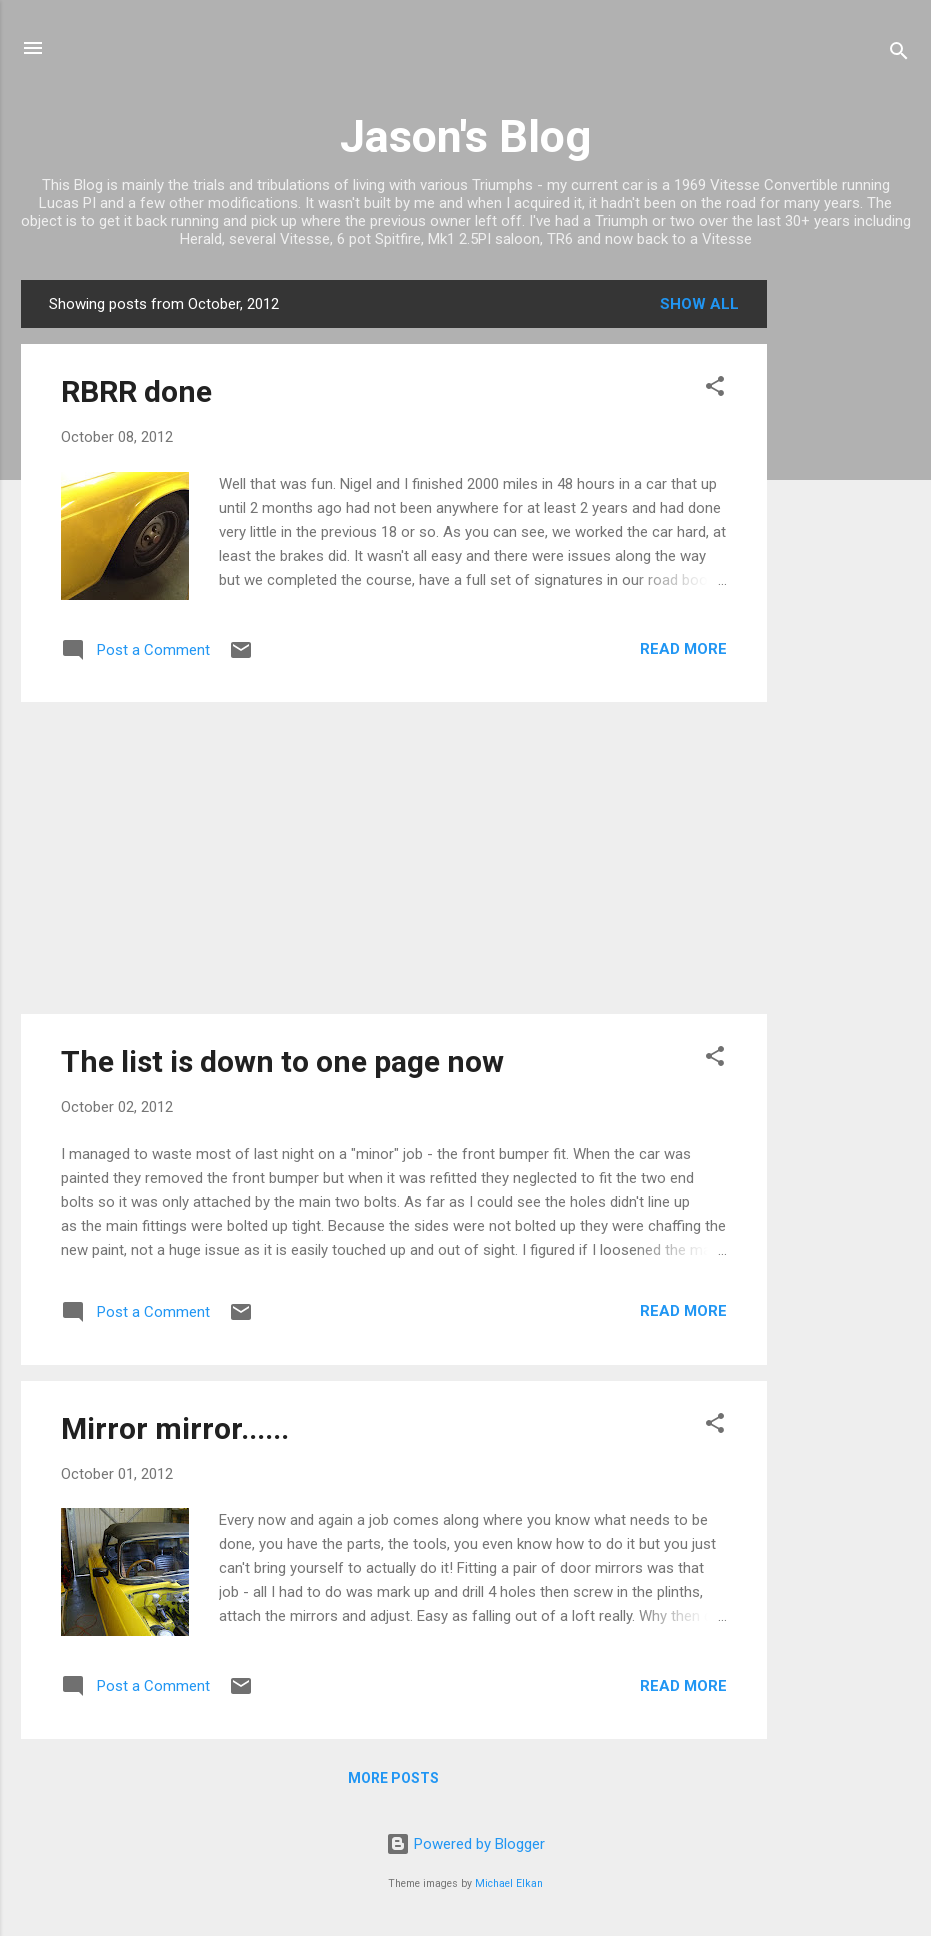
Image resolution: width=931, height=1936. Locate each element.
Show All (699, 304)
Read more (683, 649)
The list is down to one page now (282, 1061)
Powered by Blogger (465, 1844)
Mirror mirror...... (175, 1428)
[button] (715, 389)
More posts (393, 1778)
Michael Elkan (509, 1883)
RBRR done (136, 391)
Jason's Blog (465, 136)
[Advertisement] (847, 580)
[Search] (899, 54)
